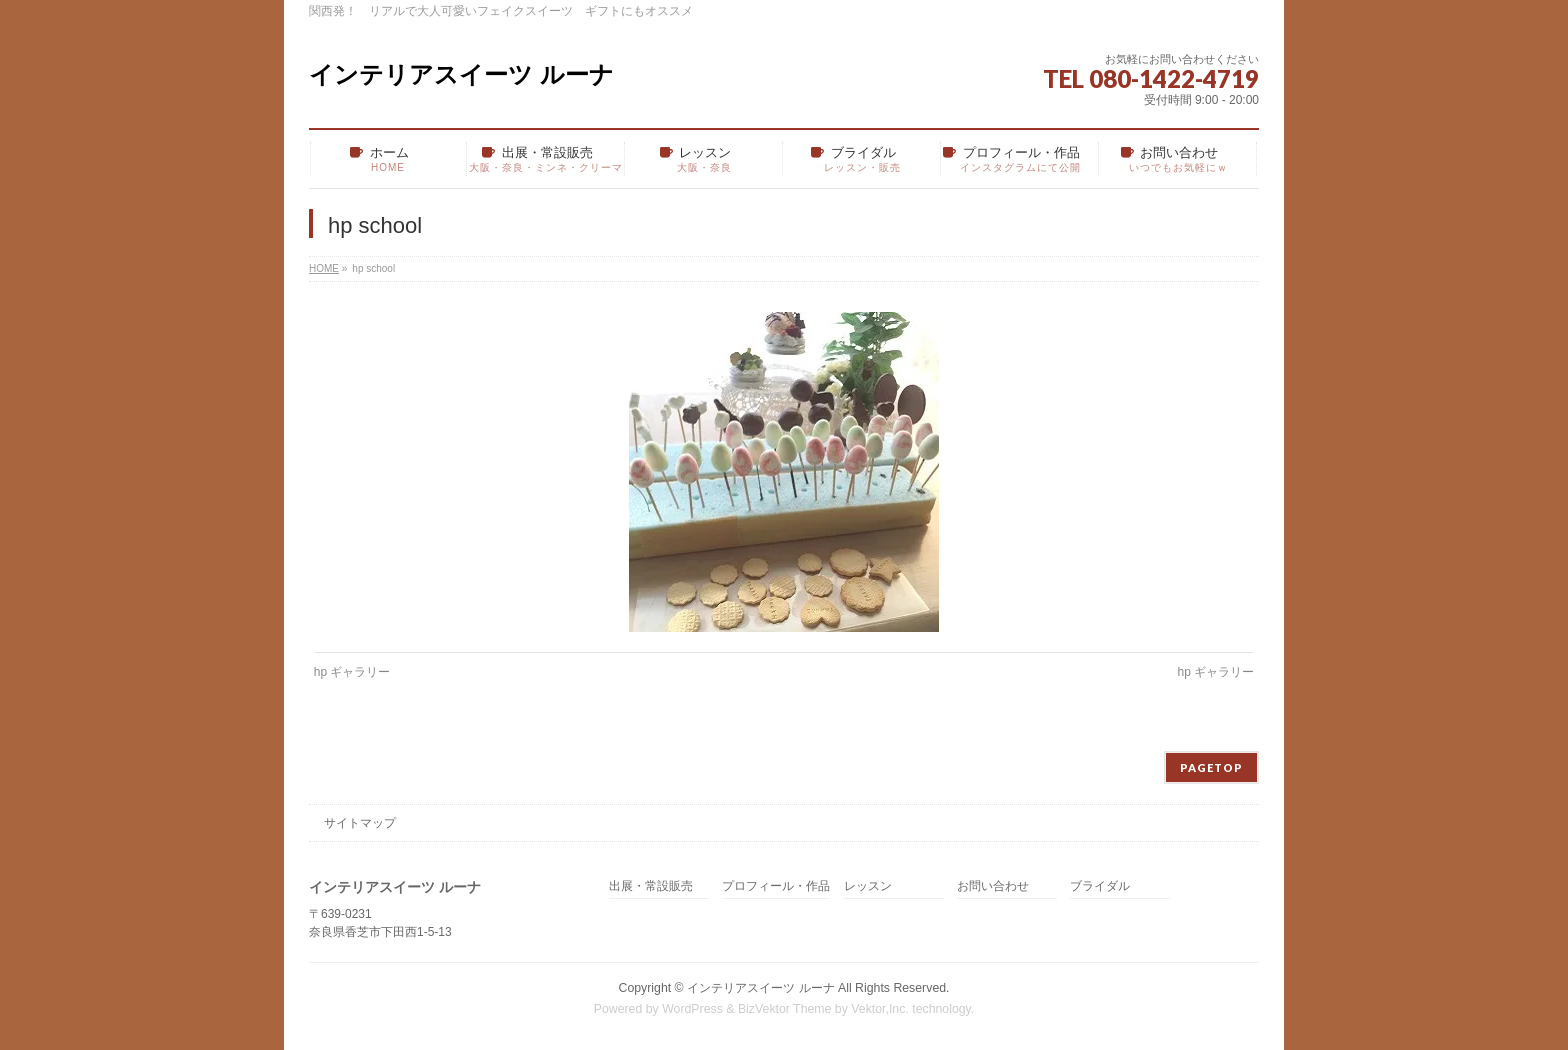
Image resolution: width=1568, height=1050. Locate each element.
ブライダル (1100, 886)
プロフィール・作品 (776, 886)
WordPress (692, 1009)
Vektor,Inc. (880, 1009)
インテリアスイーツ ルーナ (461, 74)
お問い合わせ (993, 886)
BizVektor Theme (785, 1009)
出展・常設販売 (651, 886)
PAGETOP (1211, 767)
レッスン (868, 886)
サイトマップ (360, 823)
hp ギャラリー (352, 672)
